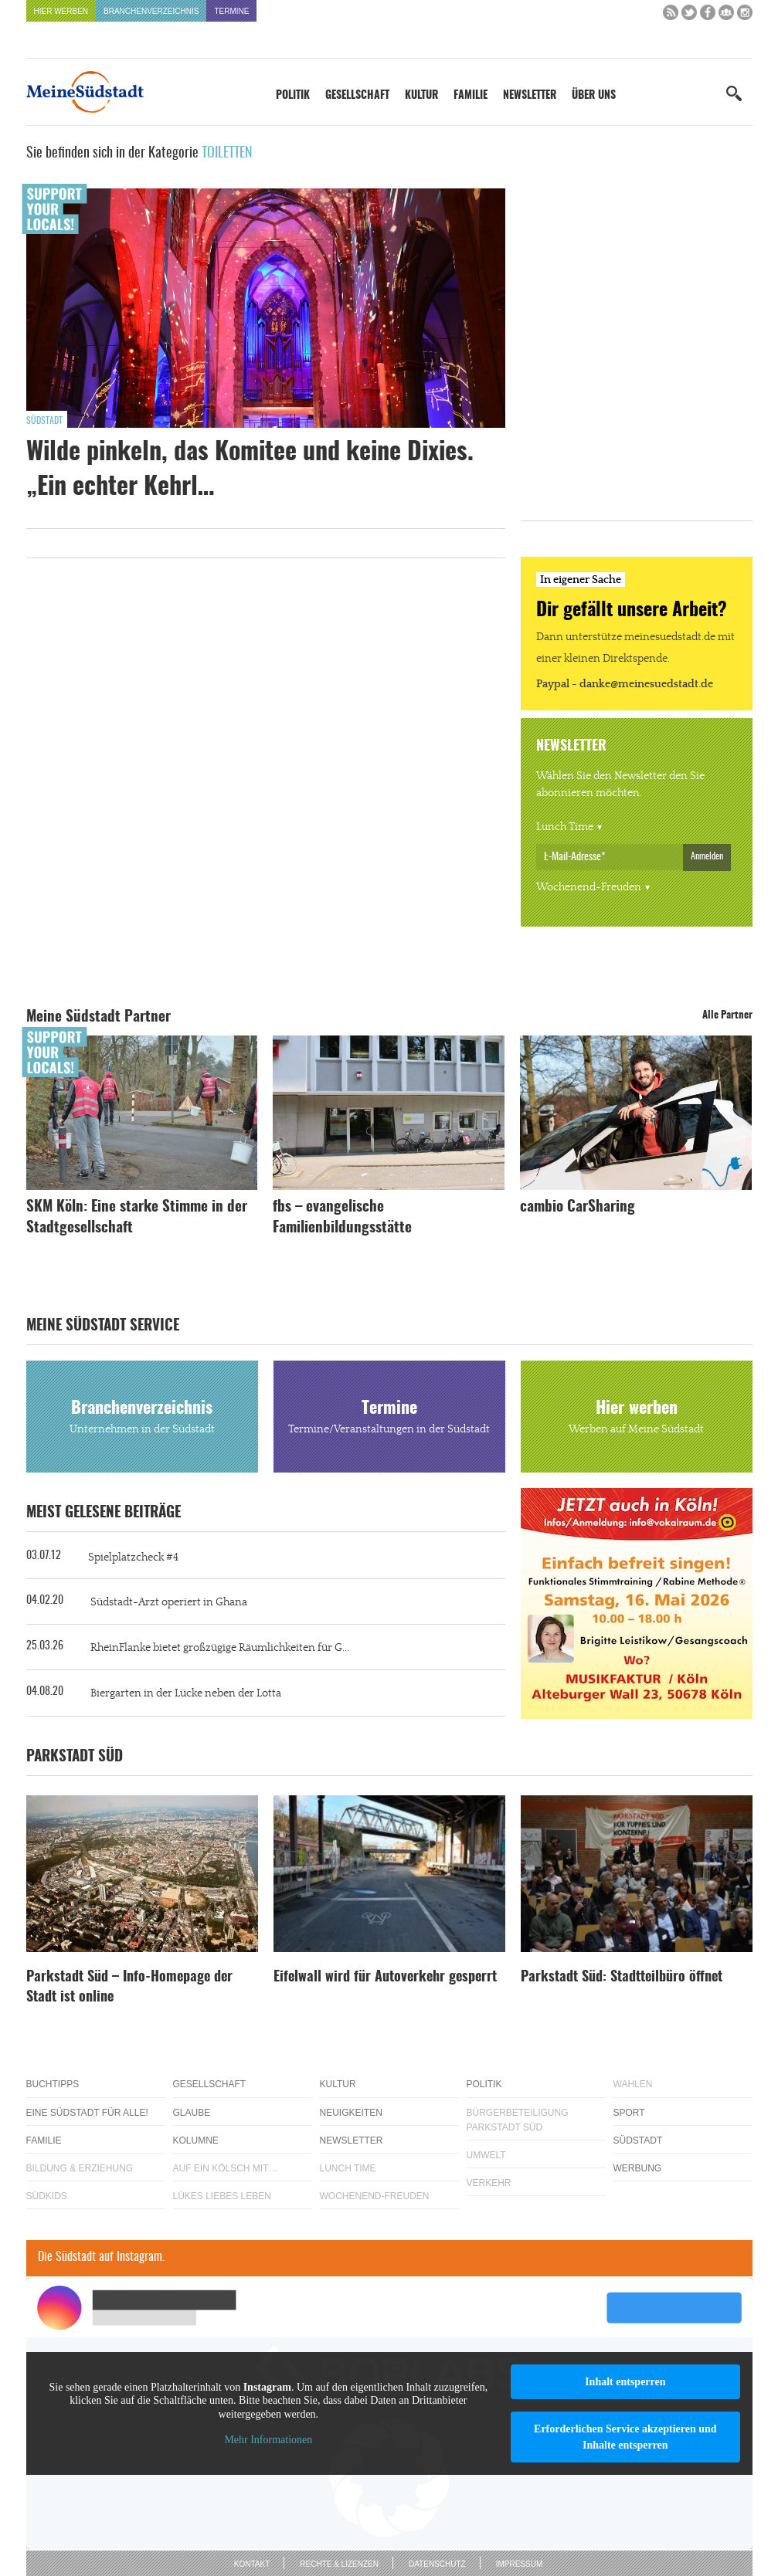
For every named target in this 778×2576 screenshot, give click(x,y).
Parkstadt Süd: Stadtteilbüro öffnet (621, 1978)
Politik (293, 95)
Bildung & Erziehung (80, 2168)
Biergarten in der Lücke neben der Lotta (185, 1693)
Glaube (192, 2112)
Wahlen (633, 2084)
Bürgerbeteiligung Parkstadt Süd (518, 2120)
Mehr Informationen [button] (268, 2440)
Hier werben (61, 11)
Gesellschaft (357, 95)
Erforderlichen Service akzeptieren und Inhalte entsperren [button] (625, 2437)
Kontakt (252, 2564)
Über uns (594, 95)
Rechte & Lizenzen (339, 2564)
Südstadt (44, 420)
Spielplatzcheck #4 (133, 1557)
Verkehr (489, 2183)
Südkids (46, 2196)
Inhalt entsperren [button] (625, 2382)
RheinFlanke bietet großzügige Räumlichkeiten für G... (219, 1648)
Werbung (637, 2168)
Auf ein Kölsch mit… (225, 2168)
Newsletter (529, 95)
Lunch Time (564, 827)
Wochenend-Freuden (588, 887)
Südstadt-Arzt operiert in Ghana (168, 1602)
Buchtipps (53, 2084)
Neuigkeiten (351, 2112)
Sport (629, 2112)
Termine (231, 11)
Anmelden (707, 856)
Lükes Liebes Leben (222, 2196)
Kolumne (196, 2140)
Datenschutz (437, 2564)
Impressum (519, 2564)
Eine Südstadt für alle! (87, 2112)
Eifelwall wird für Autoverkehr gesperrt (385, 1978)
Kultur (421, 95)
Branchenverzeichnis (151, 11)
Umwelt (486, 2155)
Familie (471, 95)
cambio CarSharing (577, 1207)
